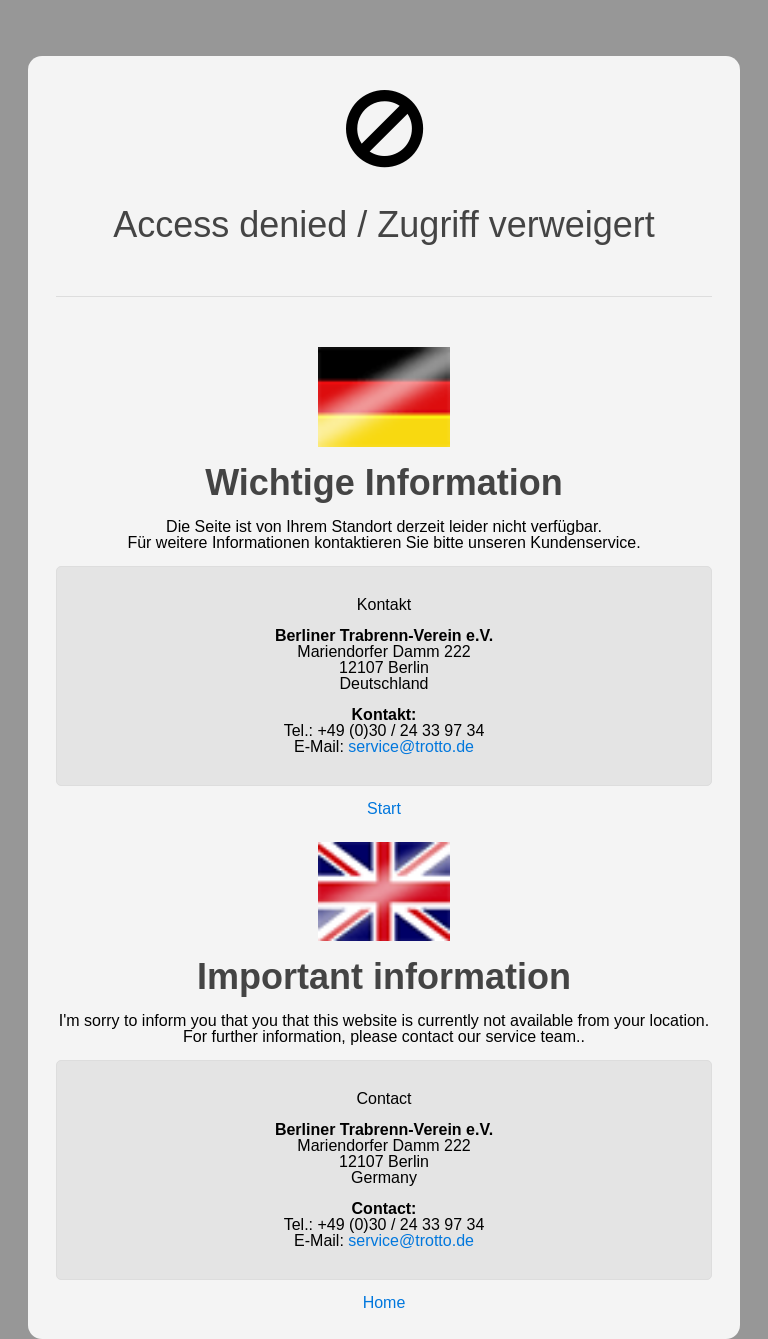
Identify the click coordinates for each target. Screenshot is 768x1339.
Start (384, 808)
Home (384, 1302)
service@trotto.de (411, 746)
